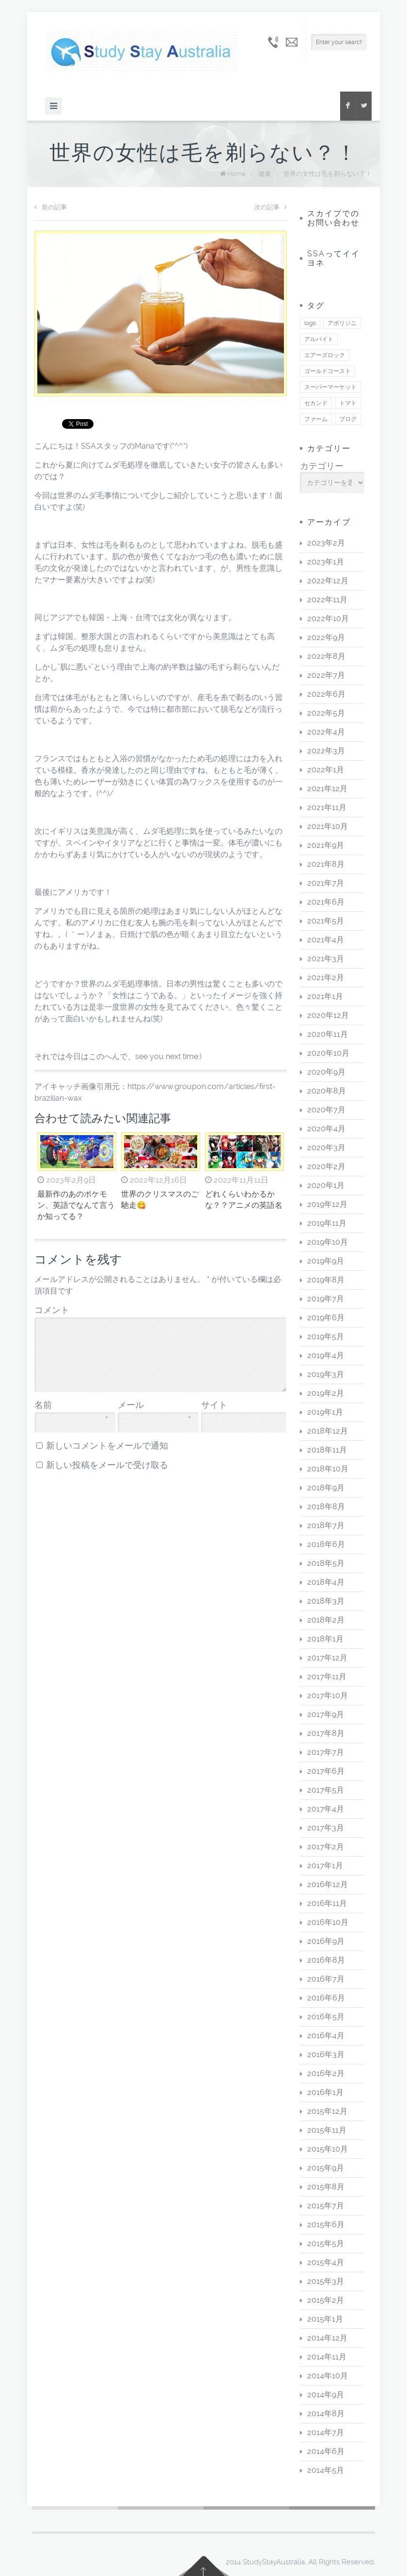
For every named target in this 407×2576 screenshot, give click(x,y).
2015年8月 (325, 2186)
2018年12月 (327, 1431)
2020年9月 (326, 1072)
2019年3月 (325, 1374)
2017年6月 (325, 1771)
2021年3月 (325, 958)
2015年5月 (325, 2243)
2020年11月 (327, 1034)
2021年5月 (325, 920)
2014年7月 (325, 2432)
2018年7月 (325, 1525)
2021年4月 (325, 939)
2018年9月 (325, 1487)
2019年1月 (325, 1412)
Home (236, 173)
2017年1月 (325, 1865)
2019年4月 (325, 1355)
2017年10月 (327, 1695)
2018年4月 (325, 1582)
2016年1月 (325, 2092)
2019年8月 (325, 1279)
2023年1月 (325, 561)
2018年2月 (325, 1619)
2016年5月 (325, 2016)
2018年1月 (325, 1638)
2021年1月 (325, 996)
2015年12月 (327, 2111)
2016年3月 (325, 2054)
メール (154, 1405)
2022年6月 (326, 694)
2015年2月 (325, 2300)
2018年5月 (325, 1563)
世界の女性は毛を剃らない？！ (327, 173)
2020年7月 (326, 1109)
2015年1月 (325, 2319)
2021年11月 (326, 807)
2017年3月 (325, 1827)
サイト (214, 1405)
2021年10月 (327, 826)
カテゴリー (322, 466)
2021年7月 (325, 883)
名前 (71, 1405)
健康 (264, 173)
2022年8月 (326, 656)
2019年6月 (325, 1317)
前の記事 (50, 207)
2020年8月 (326, 1090)
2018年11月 (327, 1449)
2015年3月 (325, 2281)
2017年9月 (325, 1714)
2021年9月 (325, 845)
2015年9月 (325, 2167)
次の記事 (270, 207)
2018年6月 (326, 1544)
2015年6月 (325, 2224)
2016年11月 (327, 1903)
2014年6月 (325, 2451)
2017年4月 (325, 1808)
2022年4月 (326, 731)
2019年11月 (326, 1223)
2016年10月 (327, 1922)
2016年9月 (325, 1941)
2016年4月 (325, 2035)
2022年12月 (327, 580)
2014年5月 (325, 2470)
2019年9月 (325, 1260)
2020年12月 (328, 1015)
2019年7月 (325, 1298)
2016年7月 (325, 1978)
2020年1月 (325, 1185)
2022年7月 (326, 675)
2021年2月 (325, 977)
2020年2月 (326, 1166)
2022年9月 (326, 637)
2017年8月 (325, 1733)
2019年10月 (327, 1242)
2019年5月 (325, 1336)
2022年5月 (326, 713)
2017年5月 (325, 1790)
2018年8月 (326, 1506)
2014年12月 (327, 2337)
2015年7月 (325, 2205)
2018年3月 (325, 1601)
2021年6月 (325, 901)
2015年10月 (327, 2149)
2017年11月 (326, 1676)
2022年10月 (328, 618)
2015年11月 (326, 2130)
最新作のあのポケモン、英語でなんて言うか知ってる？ (76, 1205)
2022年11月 (327, 599)
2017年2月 (325, 1846)
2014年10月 (327, 2375)
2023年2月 (326, 542)
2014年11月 (326, 2356)
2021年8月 (325, 864)
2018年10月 (327, 1468)
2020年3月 (326, 1147)
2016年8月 (326, 1960)
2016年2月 (325, 2073)
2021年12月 (327, 788)
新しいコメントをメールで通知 (107, 1446)
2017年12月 (327, 1657)
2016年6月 (326, 1997)
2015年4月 (325, 2262)
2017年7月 (325, 1752)
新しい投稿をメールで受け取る (107, 1465)
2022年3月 (326, 750)
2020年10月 (328, 1053)
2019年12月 (327, 1204)
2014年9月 (325, 2394)
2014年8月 (325, 2413)
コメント (51, 1310)
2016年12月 (327, 1884)
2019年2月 (325, 1393)
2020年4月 (326, 1128)
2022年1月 (325, 769)
